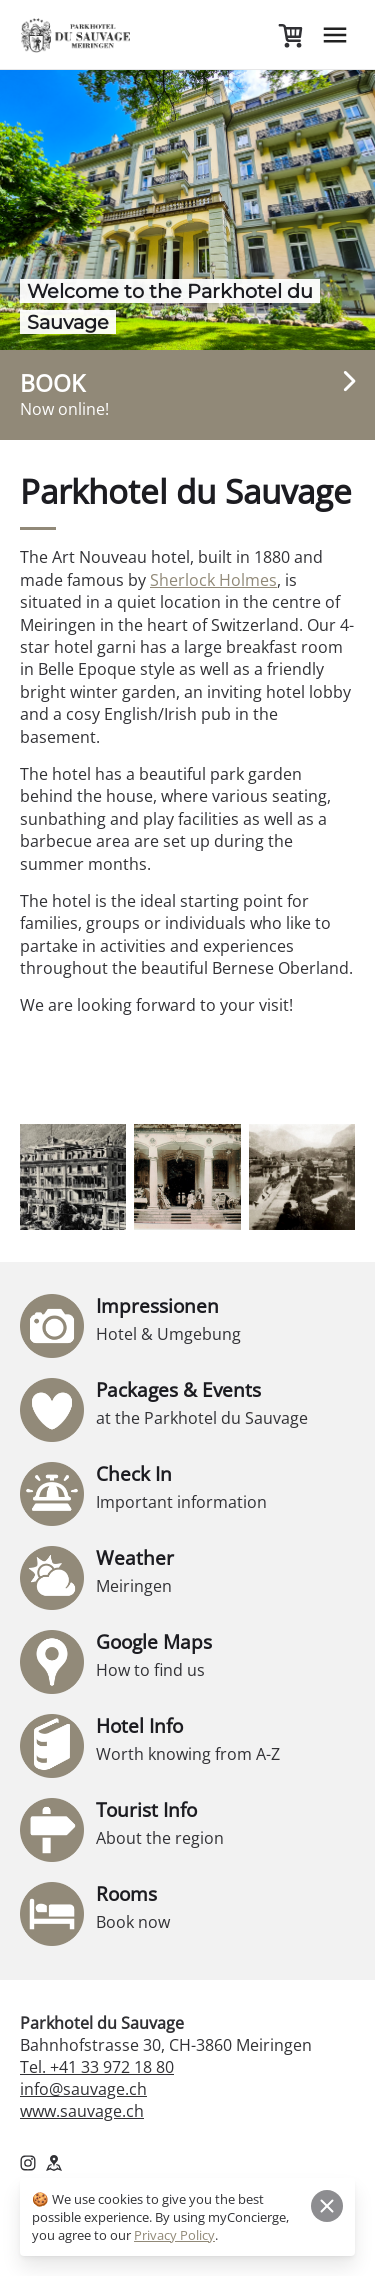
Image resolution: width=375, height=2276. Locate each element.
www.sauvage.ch (82, 2111)
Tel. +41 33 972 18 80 (97, 2067)
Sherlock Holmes (213, 580)
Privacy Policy (174, 2235)
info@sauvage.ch (83, 2089)
